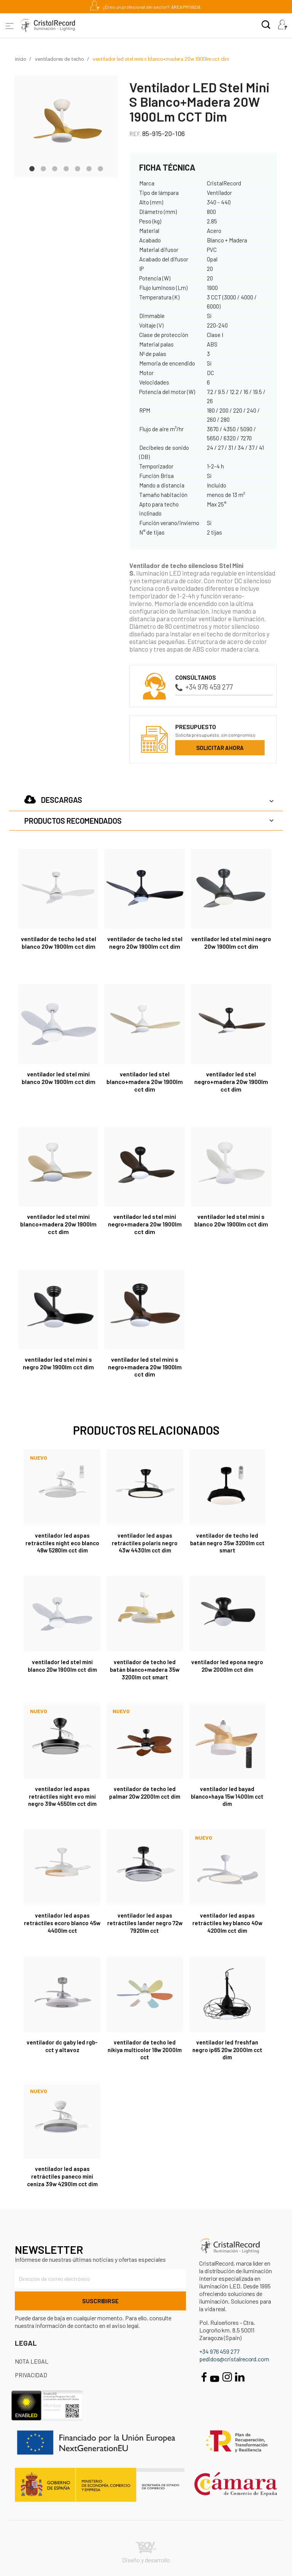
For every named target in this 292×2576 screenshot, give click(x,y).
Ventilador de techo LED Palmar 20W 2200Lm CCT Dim (144, 1792)
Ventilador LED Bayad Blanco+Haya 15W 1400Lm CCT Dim (227, 1796)
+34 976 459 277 (204, 686)
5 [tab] (77, 168)
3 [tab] (55, 168)
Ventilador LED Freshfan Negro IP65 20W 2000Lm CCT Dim (227, 2050)
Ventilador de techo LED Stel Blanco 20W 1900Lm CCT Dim (58, 942)
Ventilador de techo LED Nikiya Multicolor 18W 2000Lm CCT (145, 2050)
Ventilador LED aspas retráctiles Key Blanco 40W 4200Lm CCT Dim (227, 1923)
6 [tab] (89, 168)
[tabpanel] (66, 126)
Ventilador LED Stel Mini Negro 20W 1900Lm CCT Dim (231, 942)
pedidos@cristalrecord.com (234, 2358)
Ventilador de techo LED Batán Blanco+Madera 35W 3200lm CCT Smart (144, 1669)
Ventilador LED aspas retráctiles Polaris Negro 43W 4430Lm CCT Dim (145, 1543)
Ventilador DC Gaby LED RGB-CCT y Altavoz (62, 2046)
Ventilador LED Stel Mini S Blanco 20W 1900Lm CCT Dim (231, 1220)
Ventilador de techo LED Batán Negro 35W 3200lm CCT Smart (227, 1543)
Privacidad (31, 2374)
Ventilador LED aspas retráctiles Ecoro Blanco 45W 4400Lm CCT (62, 1923)
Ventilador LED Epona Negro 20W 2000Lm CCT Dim (227, 1665)
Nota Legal (31, 2361)
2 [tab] (43, 168)
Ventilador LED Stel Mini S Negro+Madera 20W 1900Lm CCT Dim (145, 1367)
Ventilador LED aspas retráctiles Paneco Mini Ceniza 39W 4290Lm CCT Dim (62, 2176)
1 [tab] (32, 168)
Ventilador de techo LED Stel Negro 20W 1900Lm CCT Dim (144, 942)
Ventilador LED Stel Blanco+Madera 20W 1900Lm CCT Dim (144, 1081)
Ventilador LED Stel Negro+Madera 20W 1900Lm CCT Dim (231, 1081)
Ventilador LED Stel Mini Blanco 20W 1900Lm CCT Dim (58, 1077)
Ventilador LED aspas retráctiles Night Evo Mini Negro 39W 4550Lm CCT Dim (62, 1796)
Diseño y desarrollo (146, 2552)
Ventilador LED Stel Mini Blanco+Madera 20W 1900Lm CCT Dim (58, 1224)
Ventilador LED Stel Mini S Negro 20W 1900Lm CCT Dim (58, 1363)
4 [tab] (66, 168)
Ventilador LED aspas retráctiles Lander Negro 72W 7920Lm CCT (144, 1923)
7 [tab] (100, 168)
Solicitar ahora (220, 747)
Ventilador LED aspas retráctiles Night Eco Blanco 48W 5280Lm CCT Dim (62, 1543)
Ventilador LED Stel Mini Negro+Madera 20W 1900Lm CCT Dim (145, 1224)
